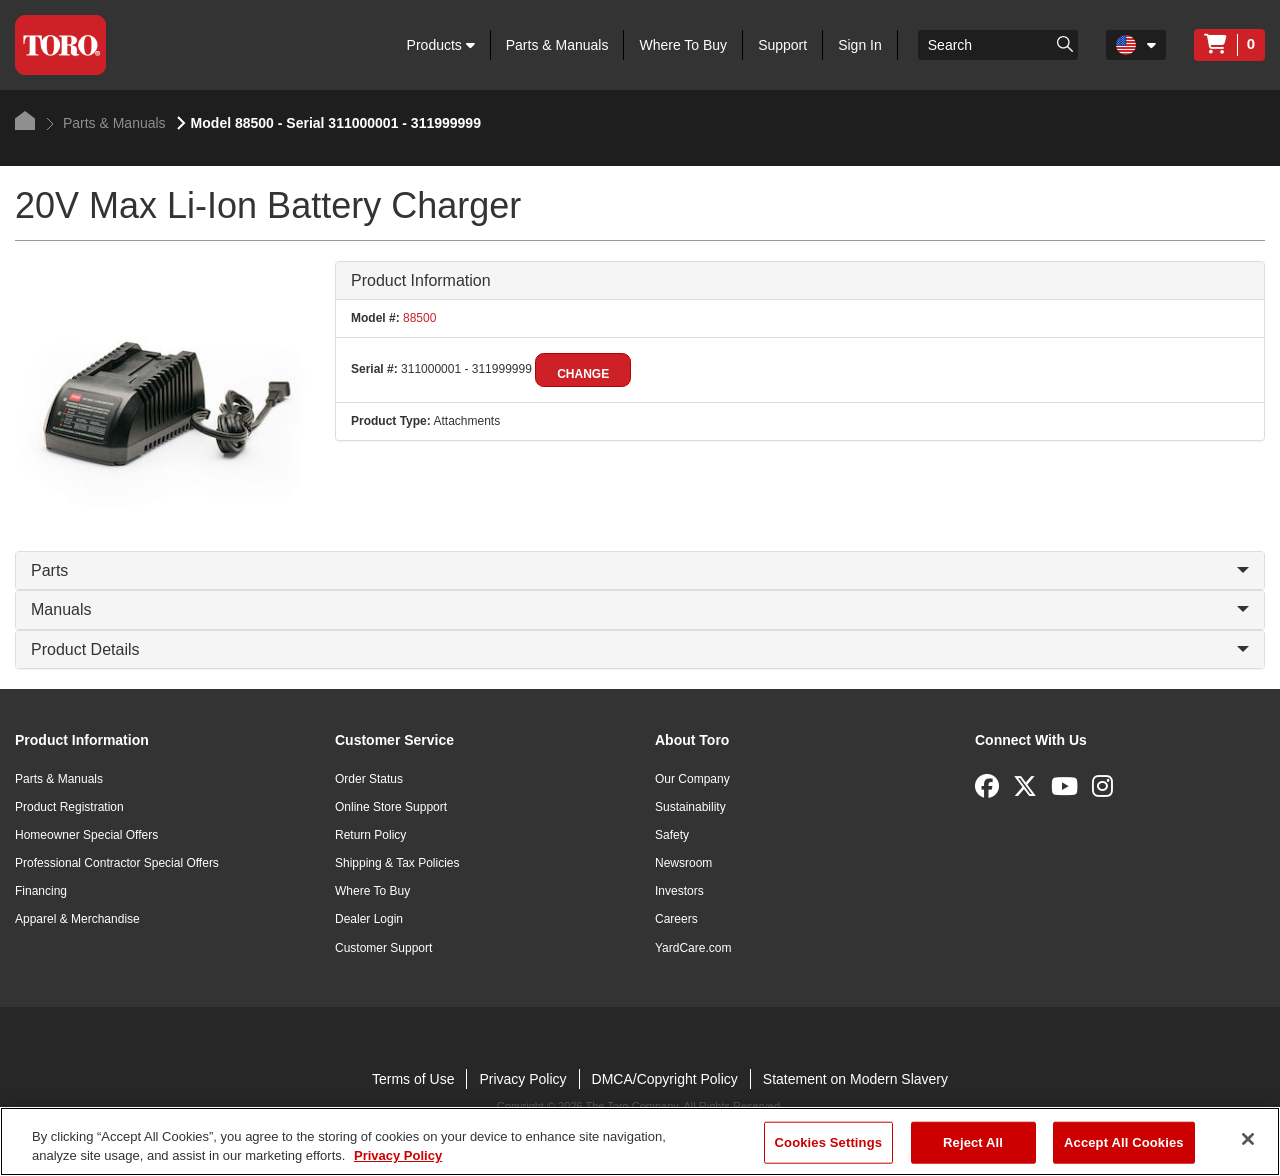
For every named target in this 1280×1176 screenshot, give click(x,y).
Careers (676, 919)
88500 (418, 318)
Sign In (860, 45)
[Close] (1248, 1139)
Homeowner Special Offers (86, 835)
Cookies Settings (829, 1142)
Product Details (640, 649)
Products (441, 45)
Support (782, 45)
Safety (672, 835)
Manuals (640, 609)
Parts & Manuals (557, 45)
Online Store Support (391, 807)
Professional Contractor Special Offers (117, 863)
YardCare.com (693, 948)
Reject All (973, 1142)
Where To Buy (683, 45)
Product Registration (69, 807)
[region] (640, 1141)
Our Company (692, 779)
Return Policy (370, 835)
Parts (640, 570)
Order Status (369, 779)
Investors (679, 891)
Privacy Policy (522, 1079)
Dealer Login (369, 919)
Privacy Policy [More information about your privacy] (398, 1155)
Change (583, 374)
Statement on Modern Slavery (855, 1079)
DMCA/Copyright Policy (665, 1079)
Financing (41, 891)
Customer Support (383, 948)
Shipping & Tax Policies (397, 863)
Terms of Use (413, 1079)
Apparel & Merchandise (77, 919)
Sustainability (690, 807)
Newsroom (683, 863)
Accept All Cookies (1124, 1142)
